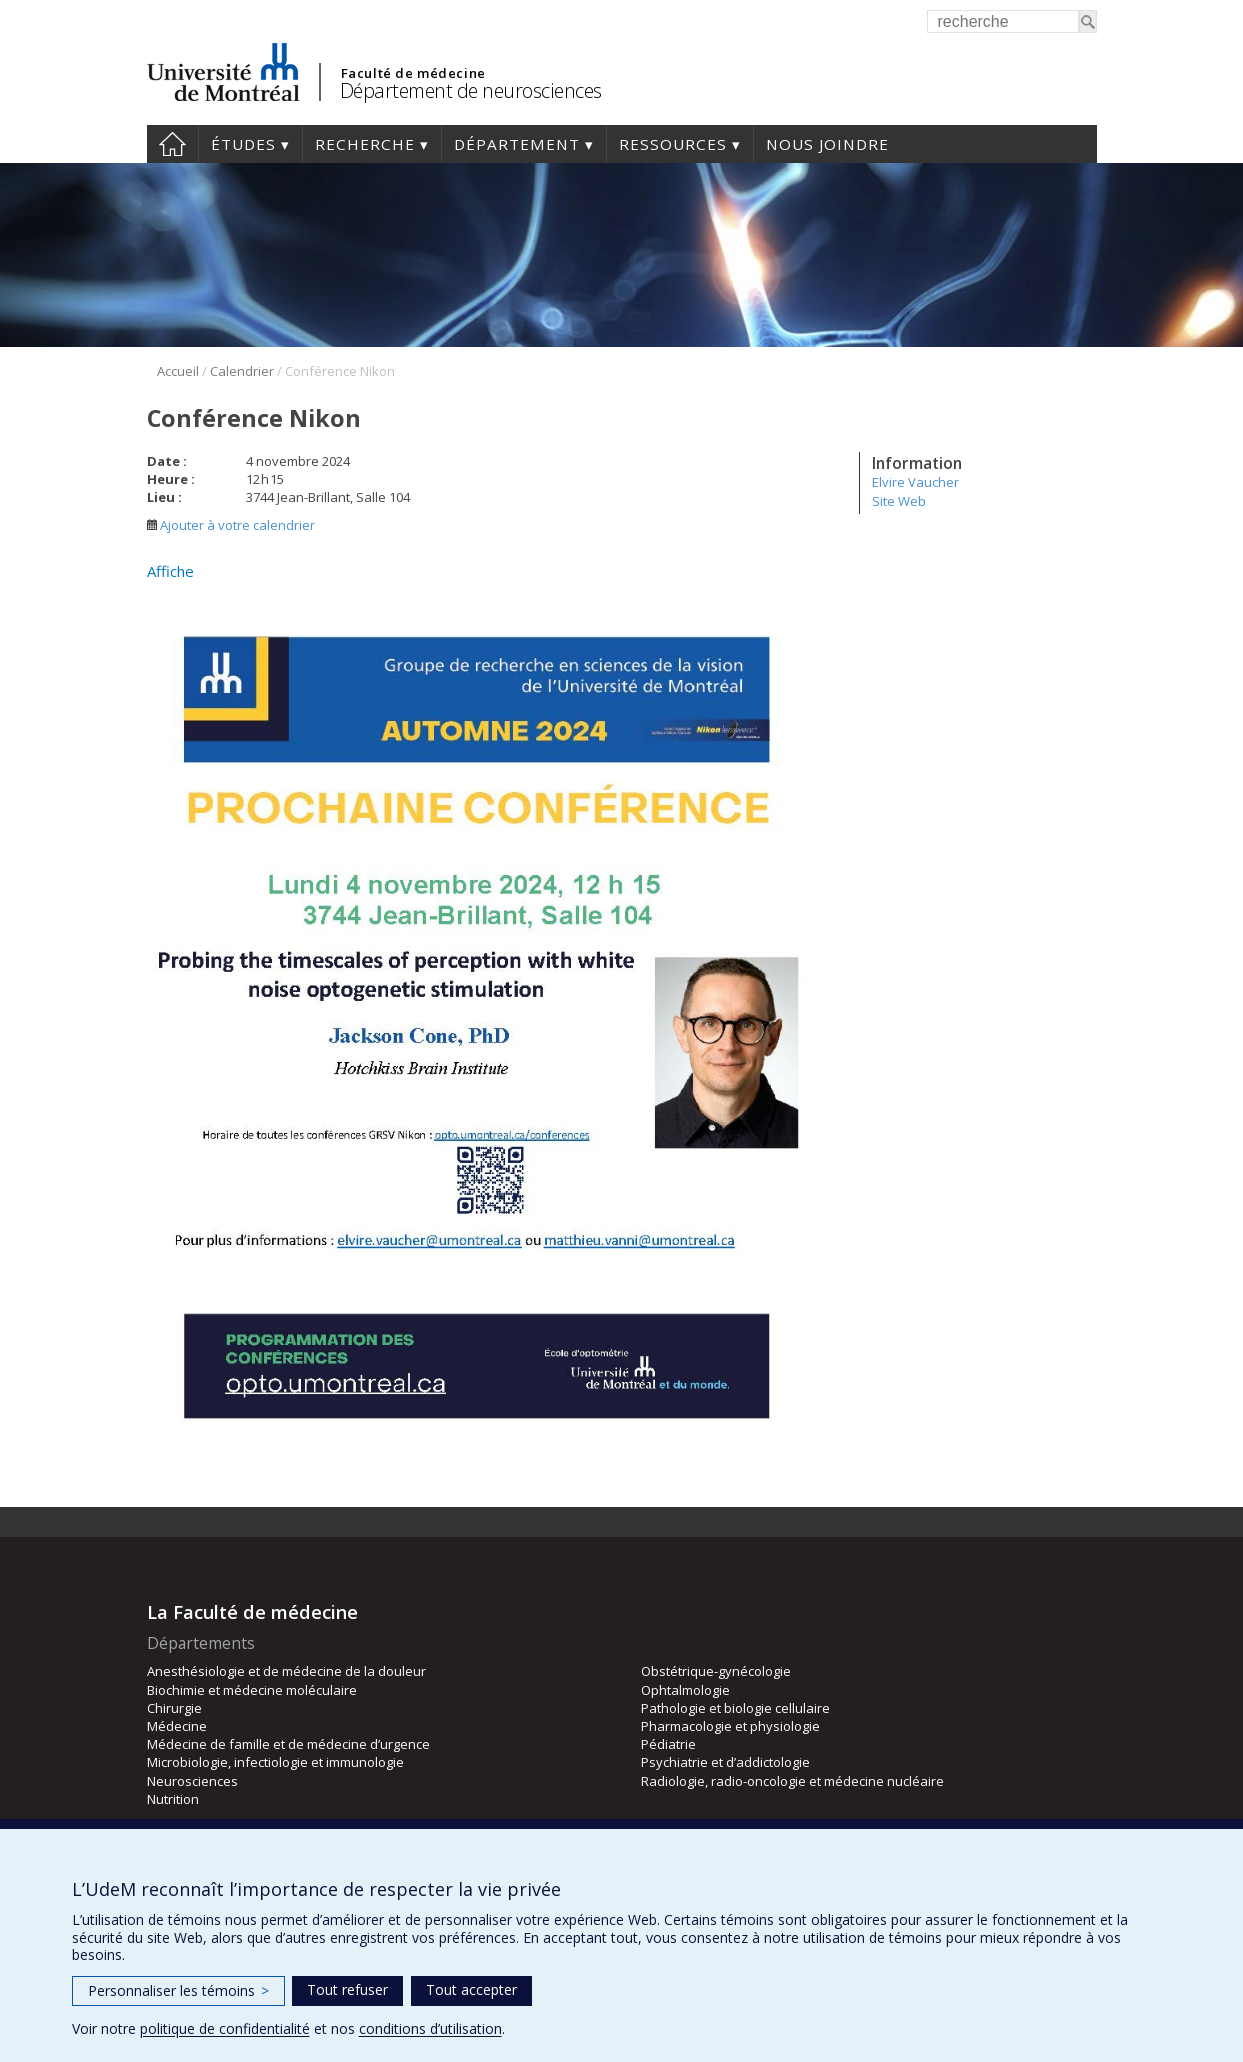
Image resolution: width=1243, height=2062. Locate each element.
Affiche (170, 571)
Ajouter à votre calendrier (231, 525)
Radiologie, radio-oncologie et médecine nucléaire (792, 1781)
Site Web (899, 501)
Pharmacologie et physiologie (730, 1726)
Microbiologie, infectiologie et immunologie (275, 1762)
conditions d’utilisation (430, 2028)
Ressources (673, 144)
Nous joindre (827, 144)
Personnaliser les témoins (178, 1990)
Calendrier (242, 371)
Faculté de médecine (413, 73)
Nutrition (173, 1799)
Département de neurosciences (471, 90)
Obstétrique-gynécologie (716, 1671)
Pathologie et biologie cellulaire (735, 1708)
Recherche (365, 144)
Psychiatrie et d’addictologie (725, 1762)
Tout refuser (347, 1989)
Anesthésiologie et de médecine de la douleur (286, 1671)
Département (517, 144)
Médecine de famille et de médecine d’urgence (288, 1744)
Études (243, 144)
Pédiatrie (668, 1744)
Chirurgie (174, 1708)
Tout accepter (471, 1989)
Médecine (177, 1726)
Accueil (172, 144)
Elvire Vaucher (915, 482)
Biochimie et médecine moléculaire (252, 1690)
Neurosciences (192, 1781)
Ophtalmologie (685, 1690)
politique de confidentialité (225, 2028)
